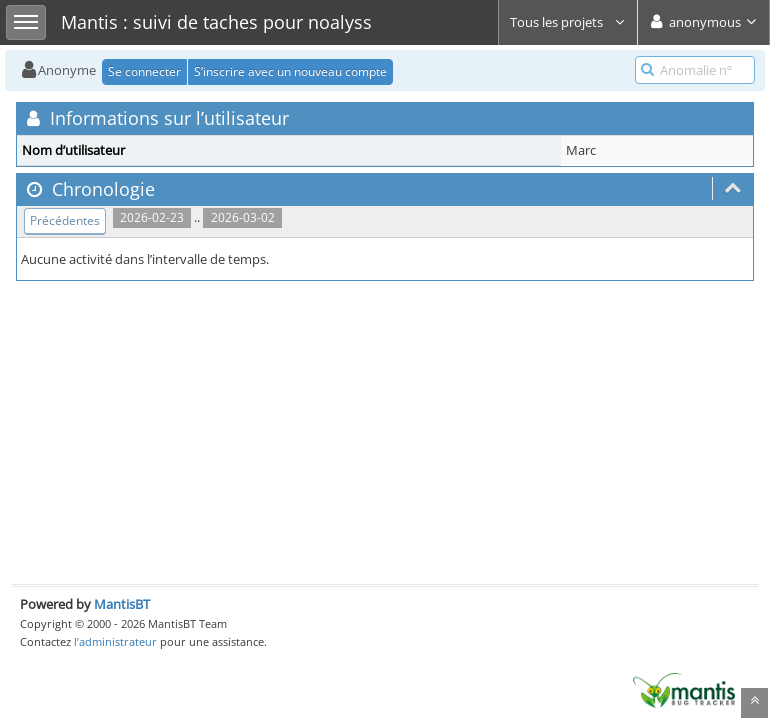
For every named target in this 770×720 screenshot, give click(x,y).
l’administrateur (115, 641)
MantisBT (122, 604)
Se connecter (144, 71)
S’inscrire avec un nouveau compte (290, 71)
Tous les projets (568, 22)
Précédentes (65, 220)
